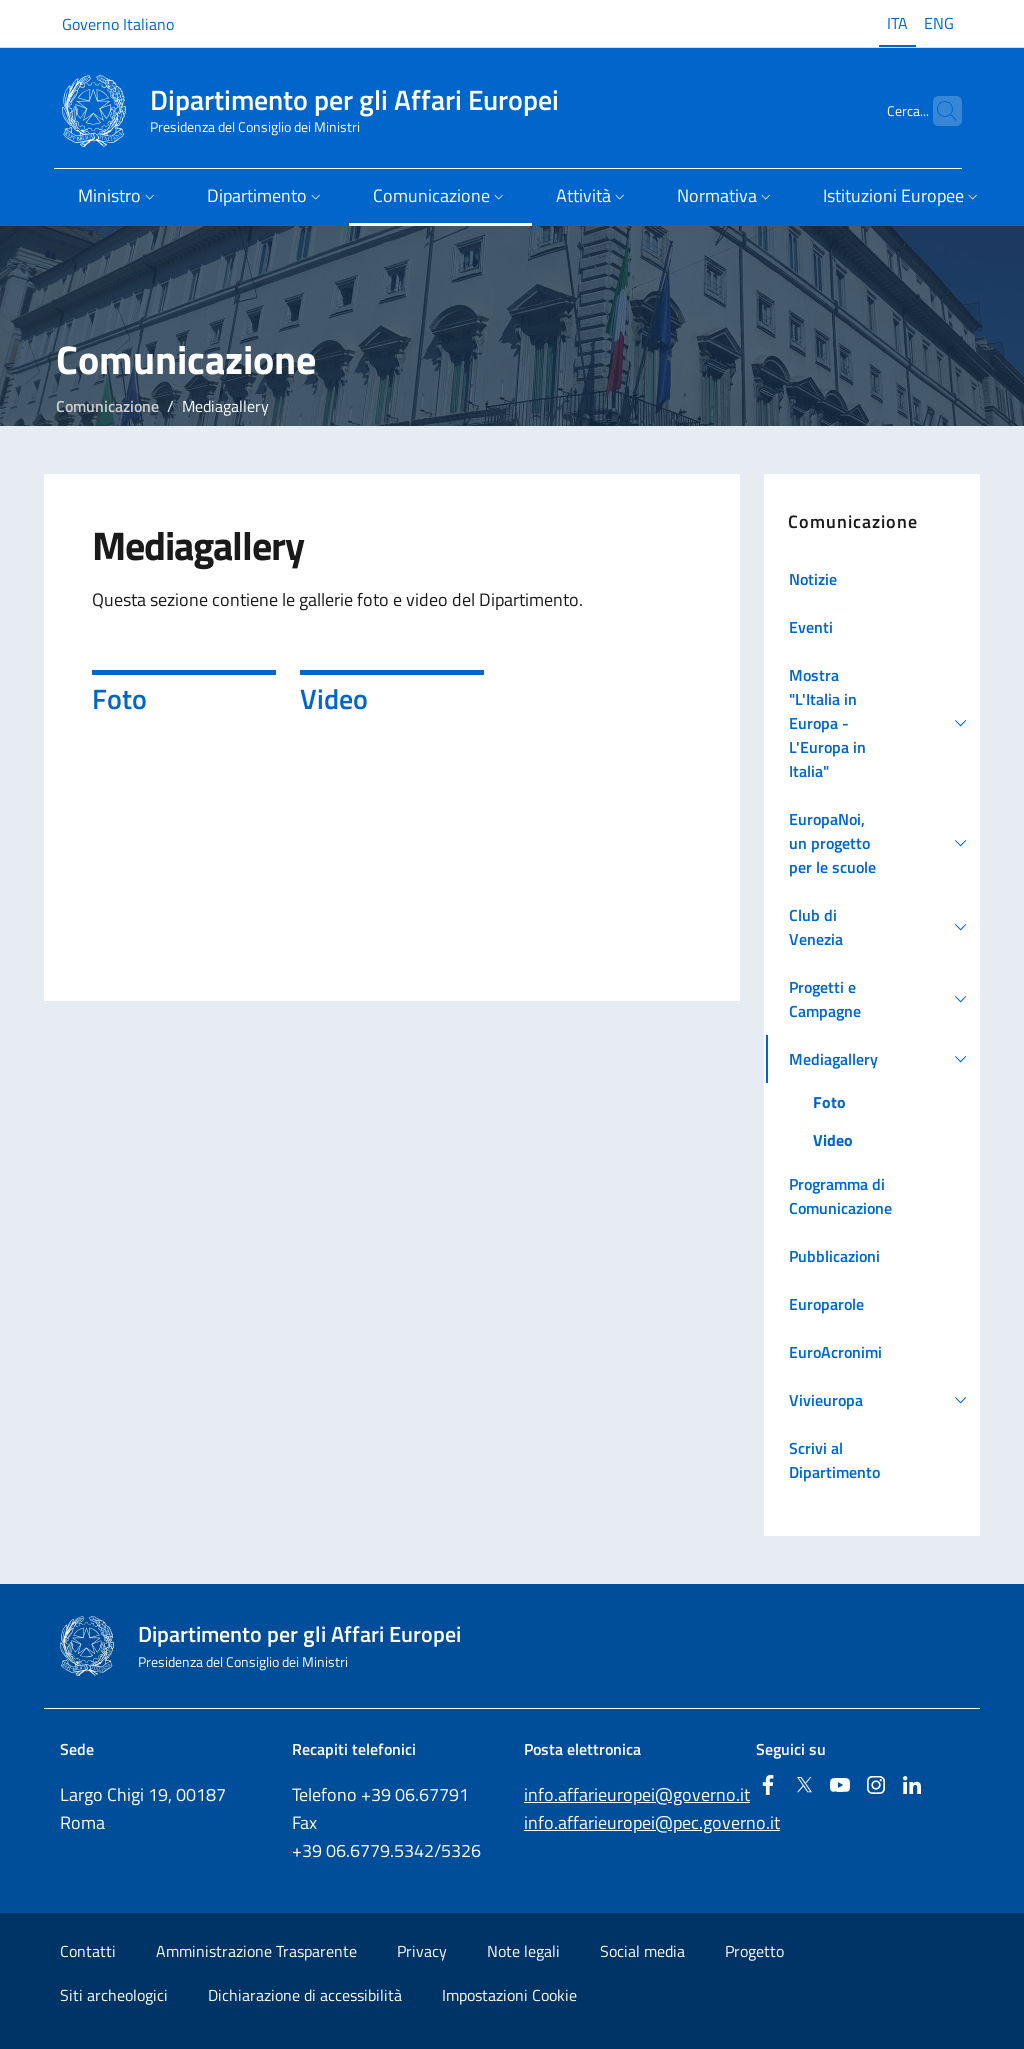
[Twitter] (804, 1786)
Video (334, 698)
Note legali (523, 1951)
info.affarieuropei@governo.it (637, 1794)
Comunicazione (107, 406)
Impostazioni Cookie (509, 1995)
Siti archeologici (114, 1995)
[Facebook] (768, 1786)
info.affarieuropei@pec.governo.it (652, 1822)
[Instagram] (876, 1786)
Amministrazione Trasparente (256, 1951)
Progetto (754, 1951)
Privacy (422, 1951)
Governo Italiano (118, 24)
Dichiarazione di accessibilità (305, 1995)
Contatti (88, 1951)
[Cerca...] (938, 111)
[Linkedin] (912, 1786)
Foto (119, 698)
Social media (642, 1951)
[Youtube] (840, 1786)
